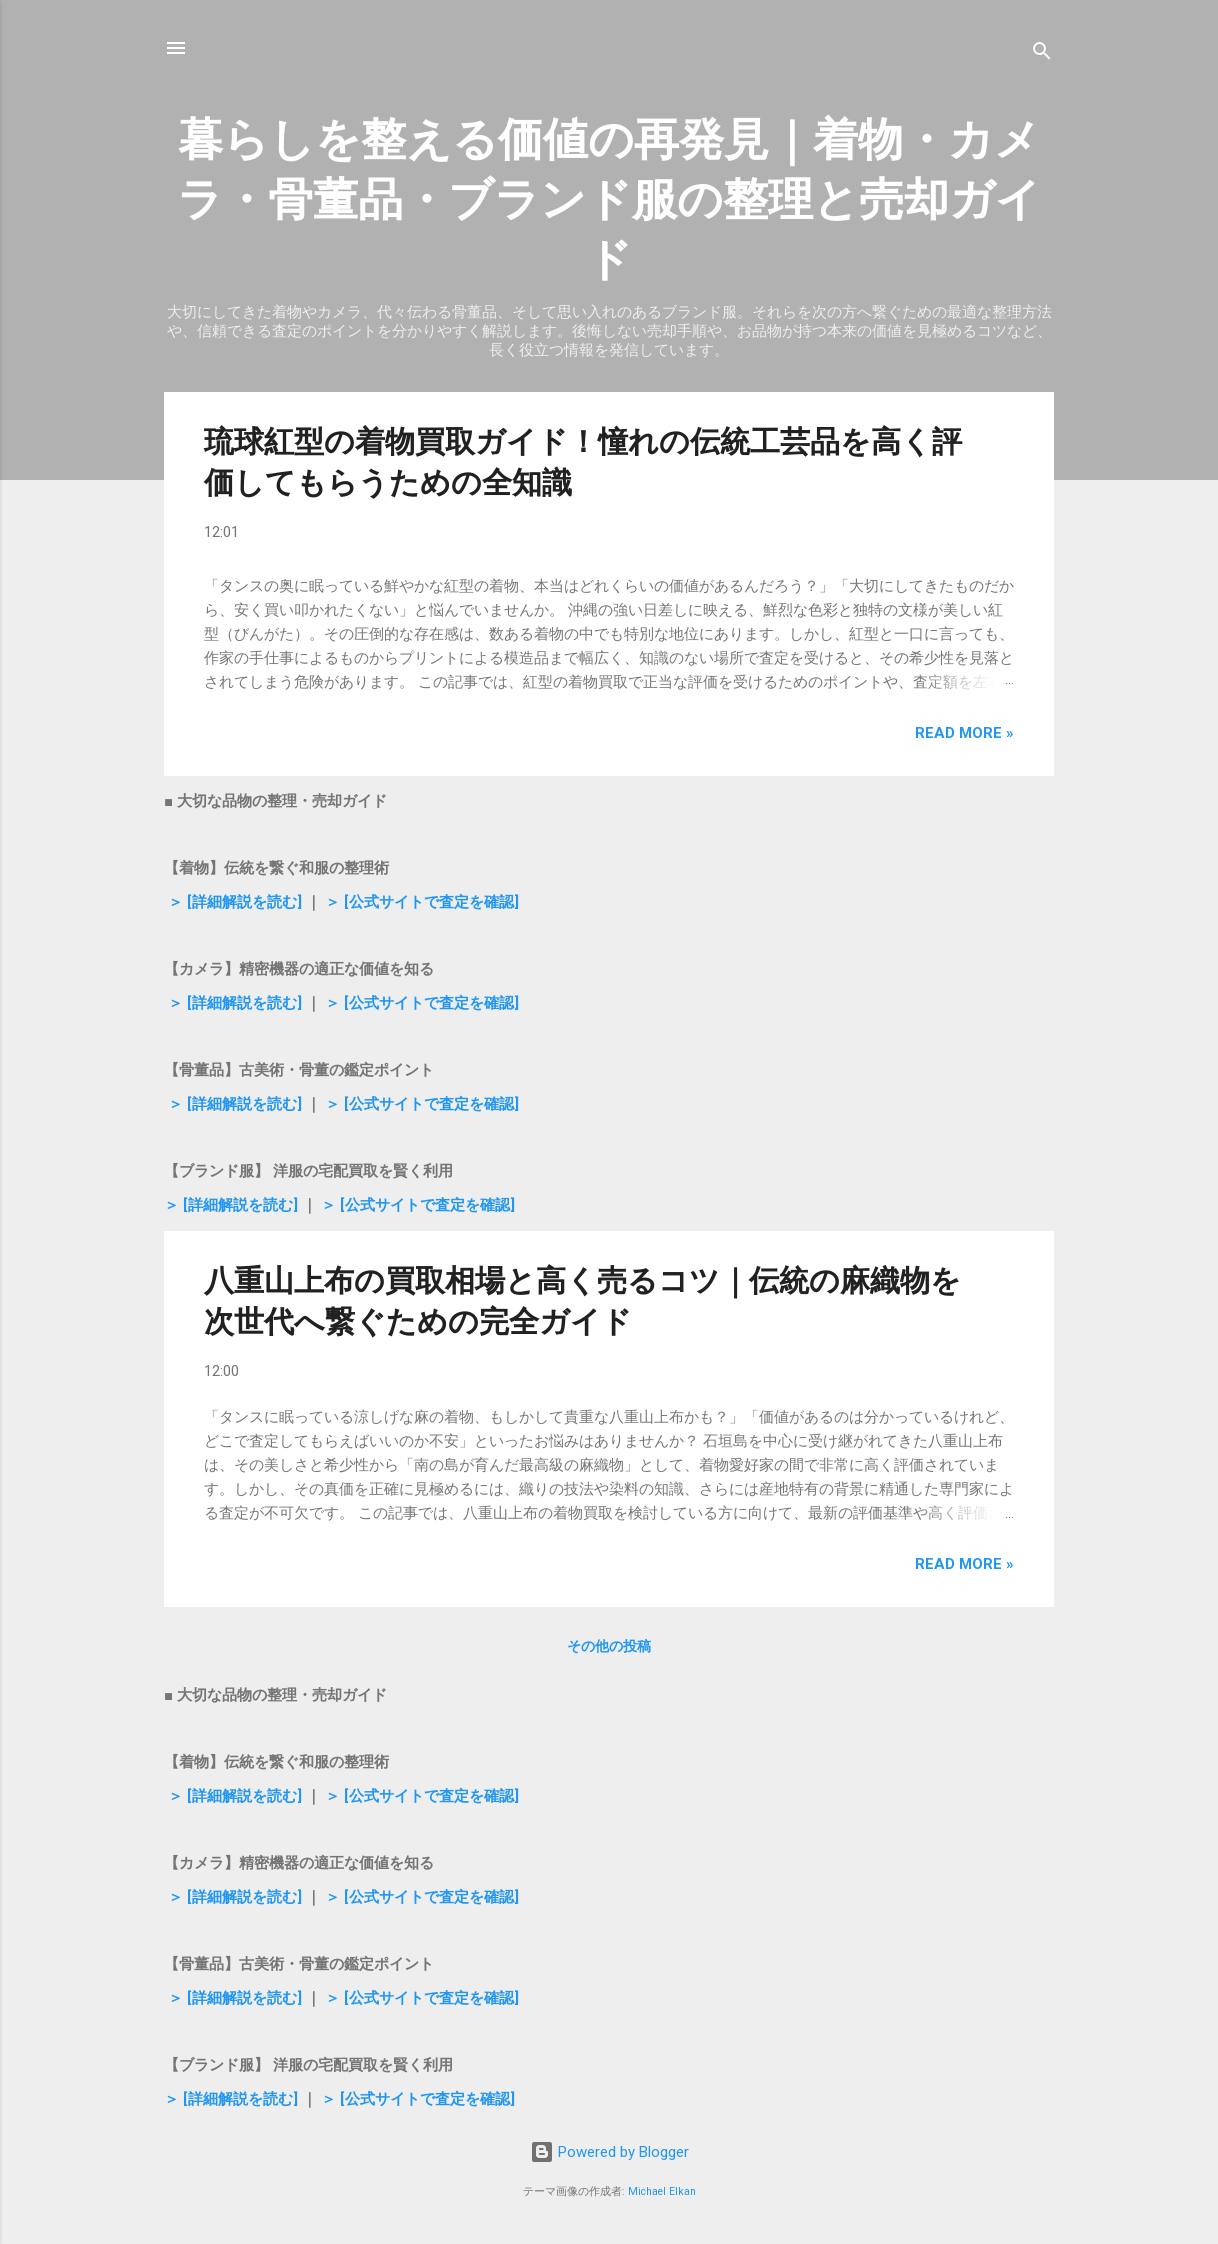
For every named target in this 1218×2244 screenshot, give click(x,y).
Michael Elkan (662, 2191)
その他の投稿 (609, 1646)
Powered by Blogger (609, 2152)
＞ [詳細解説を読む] (233, 902)
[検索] (1042, 54)
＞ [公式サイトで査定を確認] (420, 902)
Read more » (964, 733)
